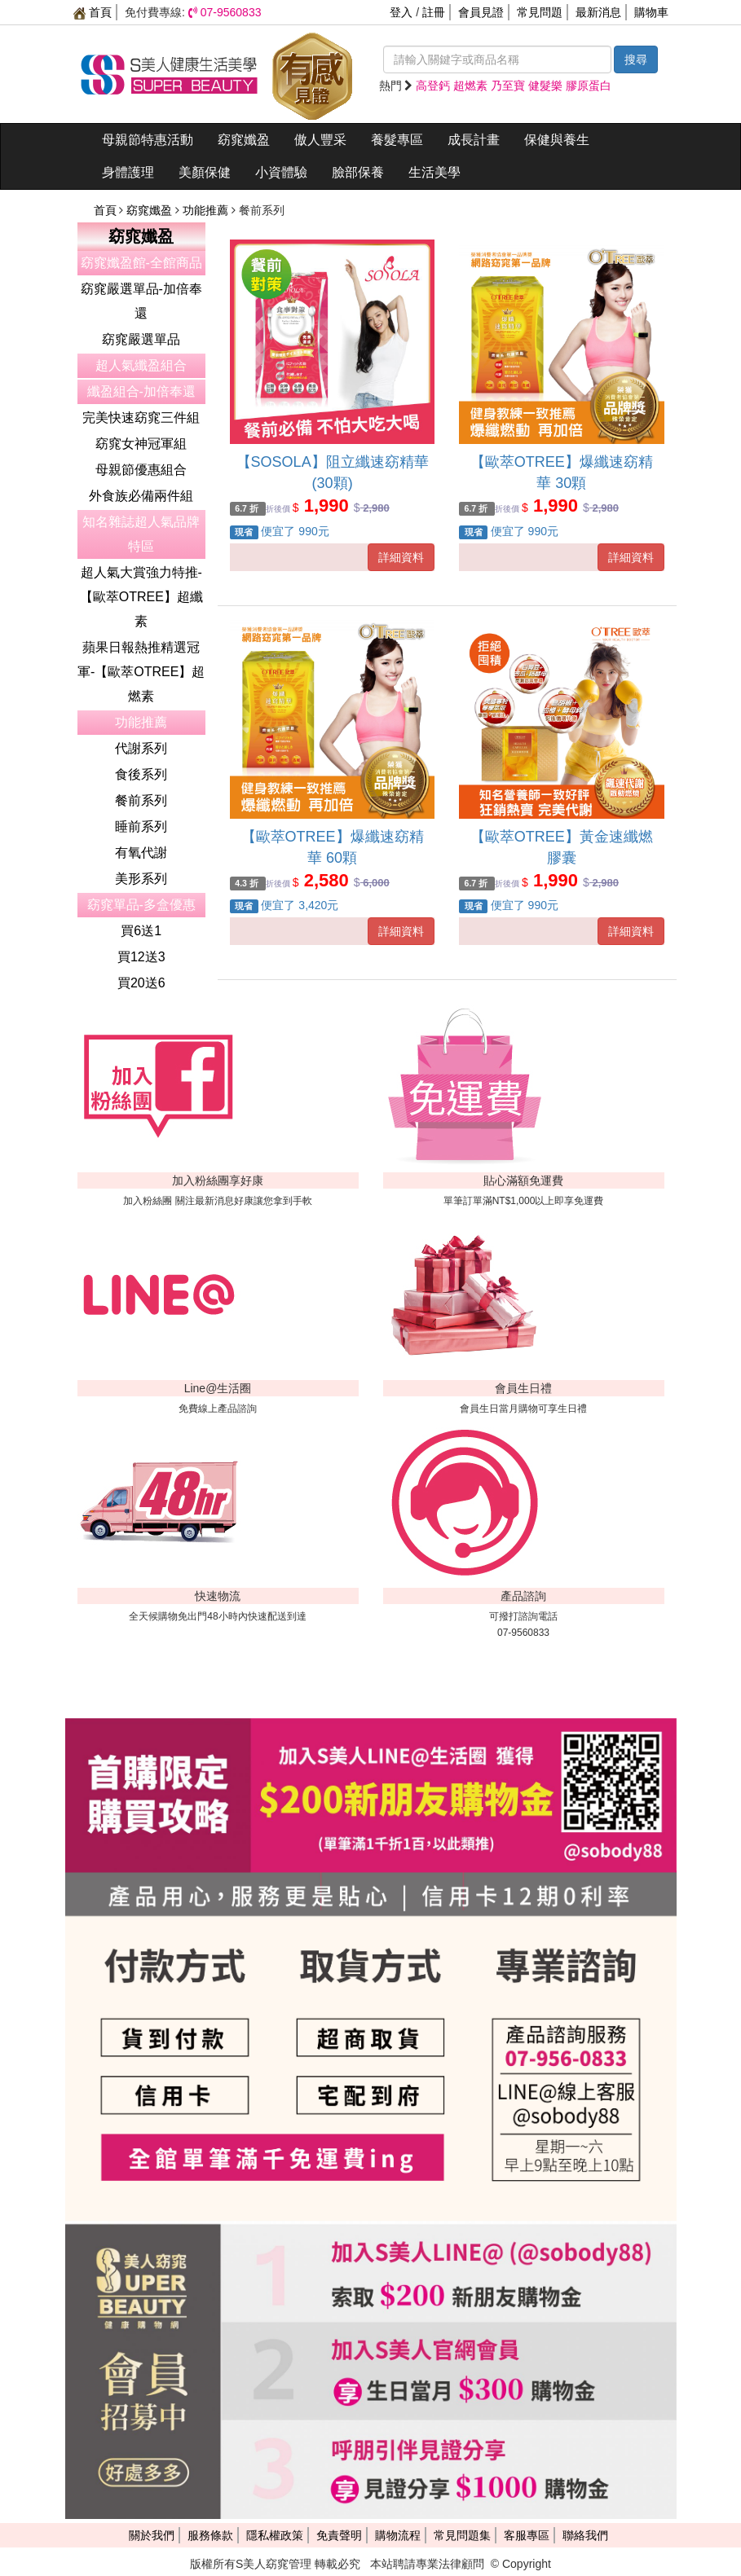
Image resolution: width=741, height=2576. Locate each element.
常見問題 (539, 12)
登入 (401, 12)
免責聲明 (339, 2535)
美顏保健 (205, 172)
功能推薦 (207, 210)
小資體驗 (281, 172)
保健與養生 (556, 140)
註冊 (433, 12)
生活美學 (434, 172)
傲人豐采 (320, 140)
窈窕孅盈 (244, 140)
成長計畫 (474, 140)
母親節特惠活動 (147, 140)
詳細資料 (401, 557)
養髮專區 (397, 140)
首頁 (92, 12)
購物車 (651, 12)
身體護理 (128, 172)
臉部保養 (358, 172)
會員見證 (481, 12)
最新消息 (598, 12)
